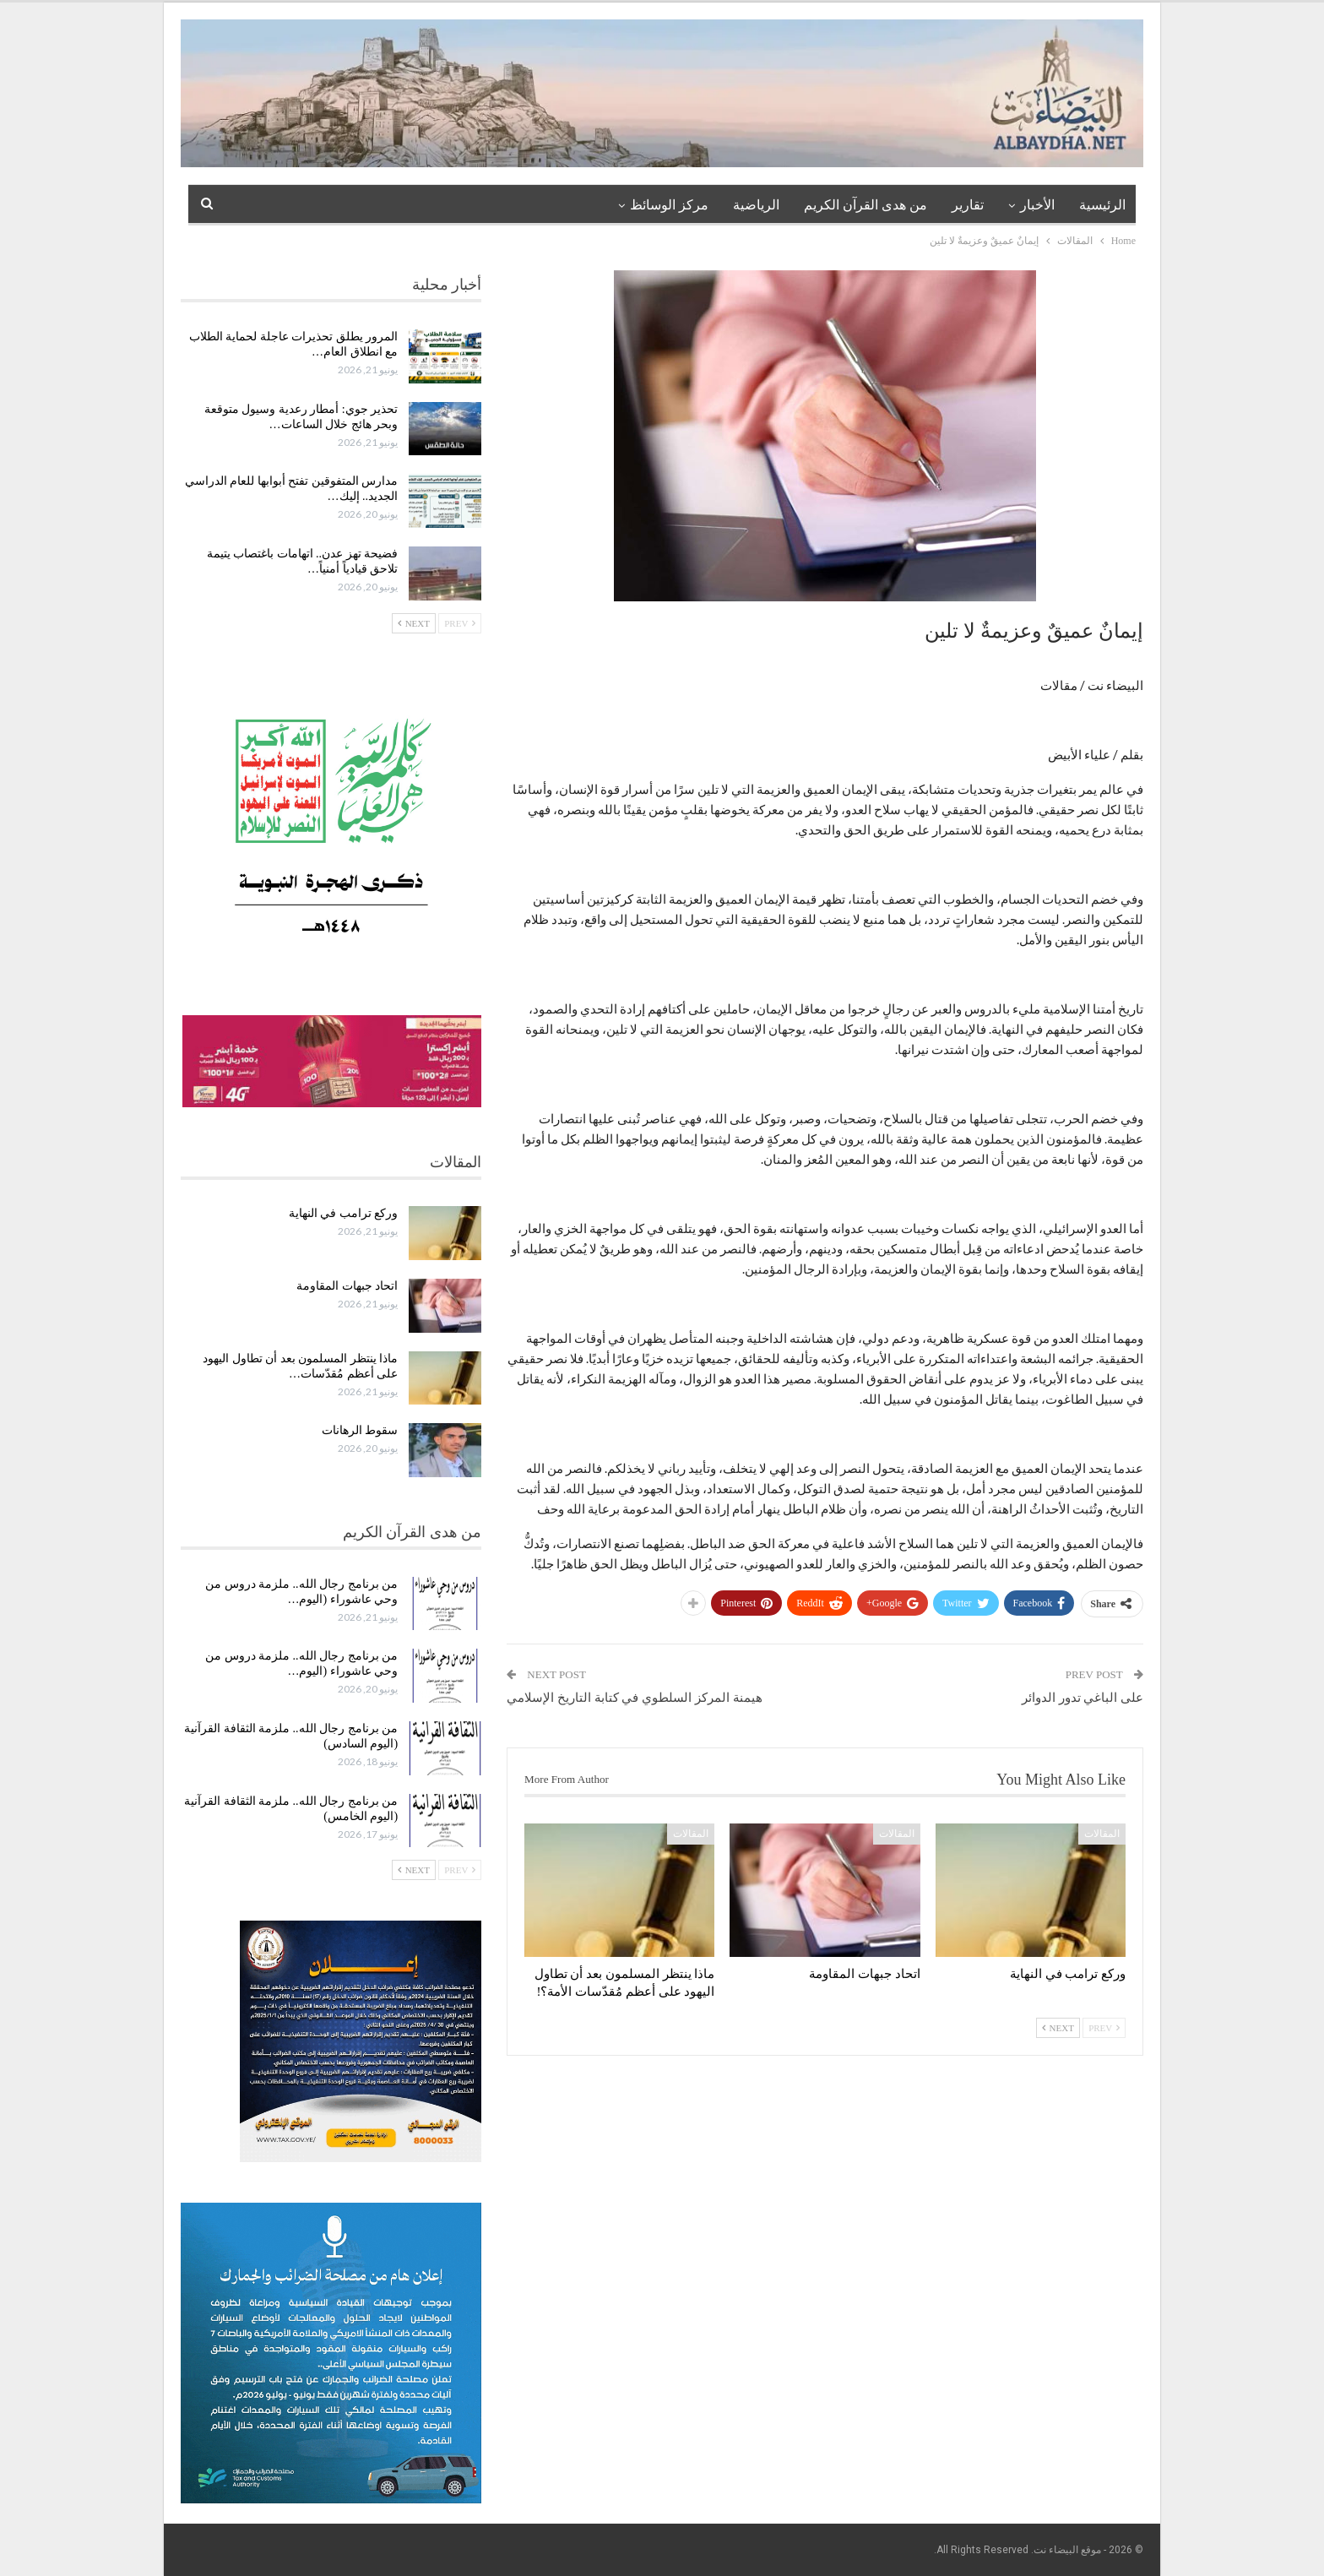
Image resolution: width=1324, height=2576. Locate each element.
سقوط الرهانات (360, 1430)
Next (1058, 2028)
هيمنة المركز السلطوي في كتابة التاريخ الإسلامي (634, 1697)
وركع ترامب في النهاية (344, 1213)
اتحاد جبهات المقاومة (347, 1286)
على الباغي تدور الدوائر (1082, 1697)
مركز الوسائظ (669, 205)
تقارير (968, 205)
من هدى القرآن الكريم (865, 205)
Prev (1104, 2028)
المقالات (1102, 1834)
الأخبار (1037, 205)
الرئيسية (1102, 205)
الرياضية (756, 205)
